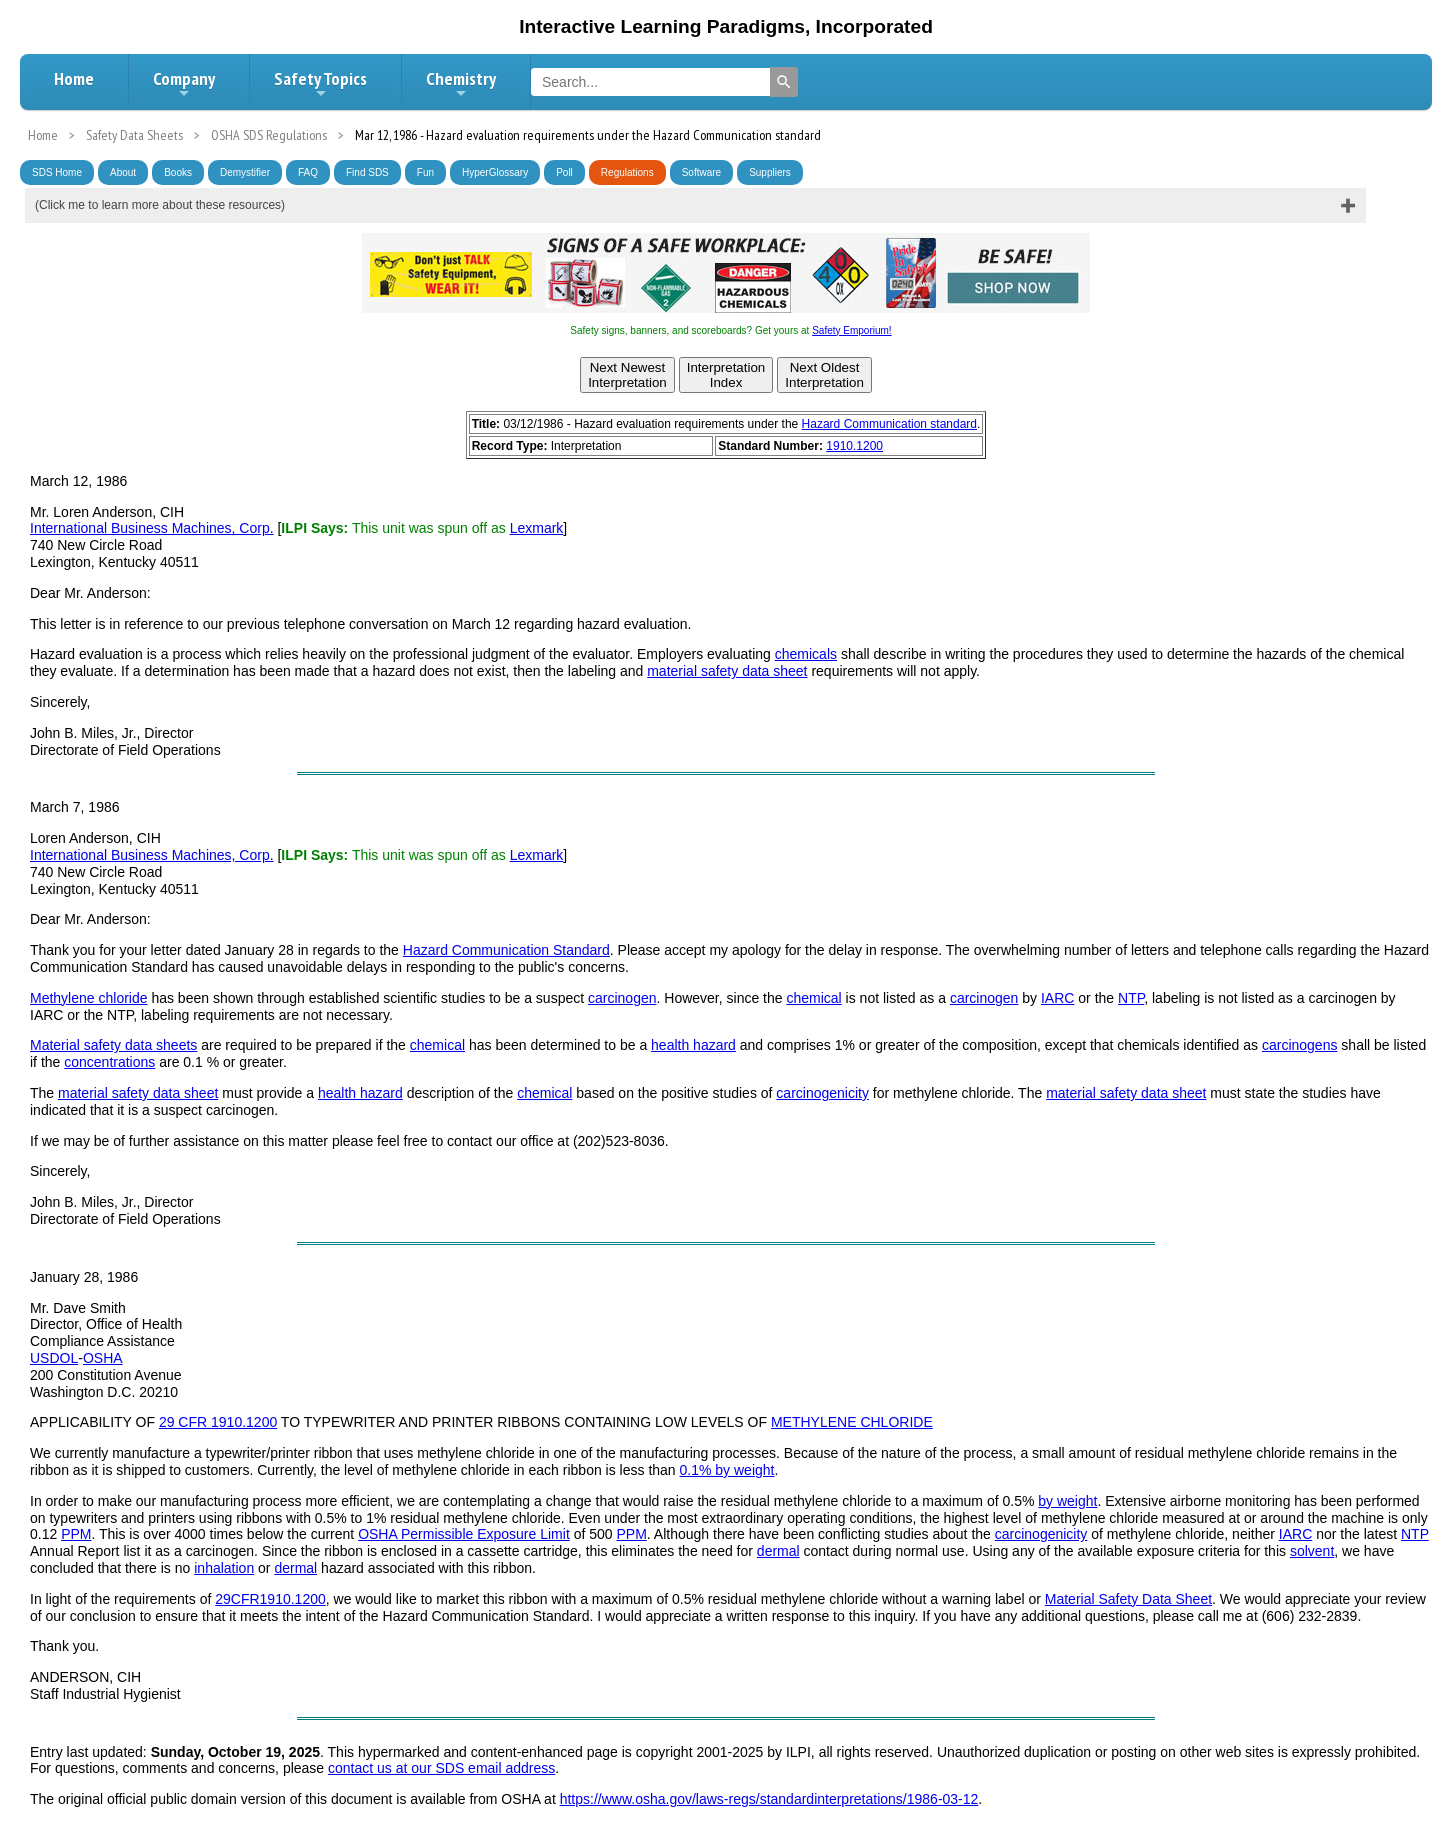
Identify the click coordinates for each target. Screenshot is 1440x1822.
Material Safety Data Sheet (1128, 1599)
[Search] (784, 82)
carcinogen (622, 998)
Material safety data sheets (113, 1045)
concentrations (109, 1062)
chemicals (806, 654)
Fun (425, 172)
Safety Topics (320, 84)
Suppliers (770, 172)
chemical (813, 998)
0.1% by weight (727, 1470)
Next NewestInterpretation (627, 375)
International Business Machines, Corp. (152, 528)
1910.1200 (854, 446)
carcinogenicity (822, 1093)
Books (178, 172)
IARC (1057, 998)
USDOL (54, 1358)
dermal (778, 1551)
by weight (1067, 1501)
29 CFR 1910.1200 (218, 1422)
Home (74, 78)
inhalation (224, 1568)
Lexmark (537, 528)
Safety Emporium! (851, 330)
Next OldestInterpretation (824, 375)
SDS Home (57, 172)
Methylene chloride (89, 998)
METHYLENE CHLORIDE (852, 1422)
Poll (564, 172)
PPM (76, 1534)
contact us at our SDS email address (441, 1768)
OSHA (103, 1358)
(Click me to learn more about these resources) (160, 205)
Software (701, 172)
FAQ (308, 172)
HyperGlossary (495, 172)
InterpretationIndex (726, 375)
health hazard (693, 1045)
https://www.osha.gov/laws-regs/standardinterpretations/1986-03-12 (769, 1799)
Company (184, 84)
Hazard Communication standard (889, 424)
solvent (1312, 1551)
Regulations (627, 172)
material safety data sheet (727, 671)
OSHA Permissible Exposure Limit (464, 1534)
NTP (1131, 998)
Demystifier (245, 172)
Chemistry (461, 84)
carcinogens (1300, 1045)
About (123, 172)
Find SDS (367, 172)
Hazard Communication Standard (506, 950)
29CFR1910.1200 (270, 1599)
